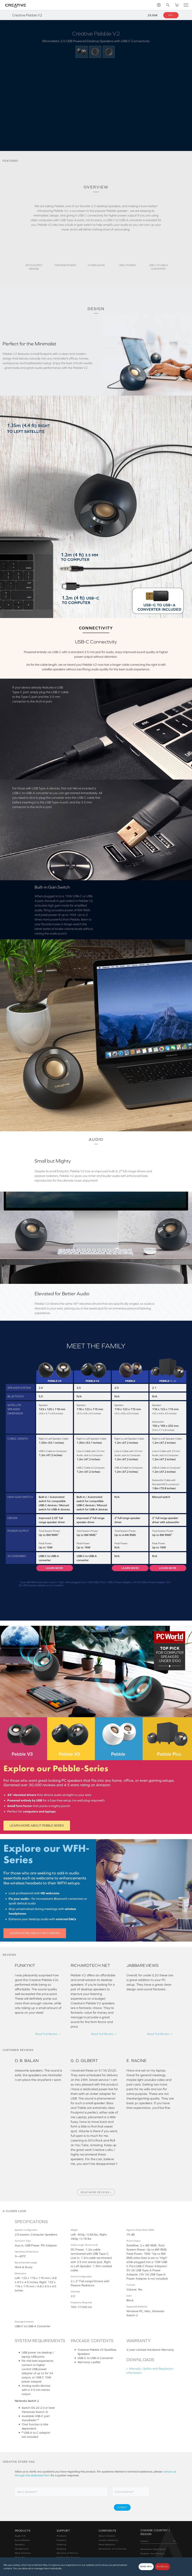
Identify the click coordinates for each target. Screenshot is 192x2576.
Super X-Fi (20, 2542)
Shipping (61, 2555)
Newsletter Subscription (153, 2555)
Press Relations (107, 2550)
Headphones (21, 2555)
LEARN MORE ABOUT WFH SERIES (36, 1933)
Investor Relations (108, 2546)
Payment (61, 2546)
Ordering (61, 2550)
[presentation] (81, 2513)
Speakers (20, 2550)
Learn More (55, 1568)
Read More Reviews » (96, 2197)
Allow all (162, 2566)
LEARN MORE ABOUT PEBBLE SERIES (38, 1825)
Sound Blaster (22, 2546)
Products (61, 2542)
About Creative (107, 2542)
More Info (146, 2566)
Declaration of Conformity (112, 2555)
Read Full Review (46, 2033)
